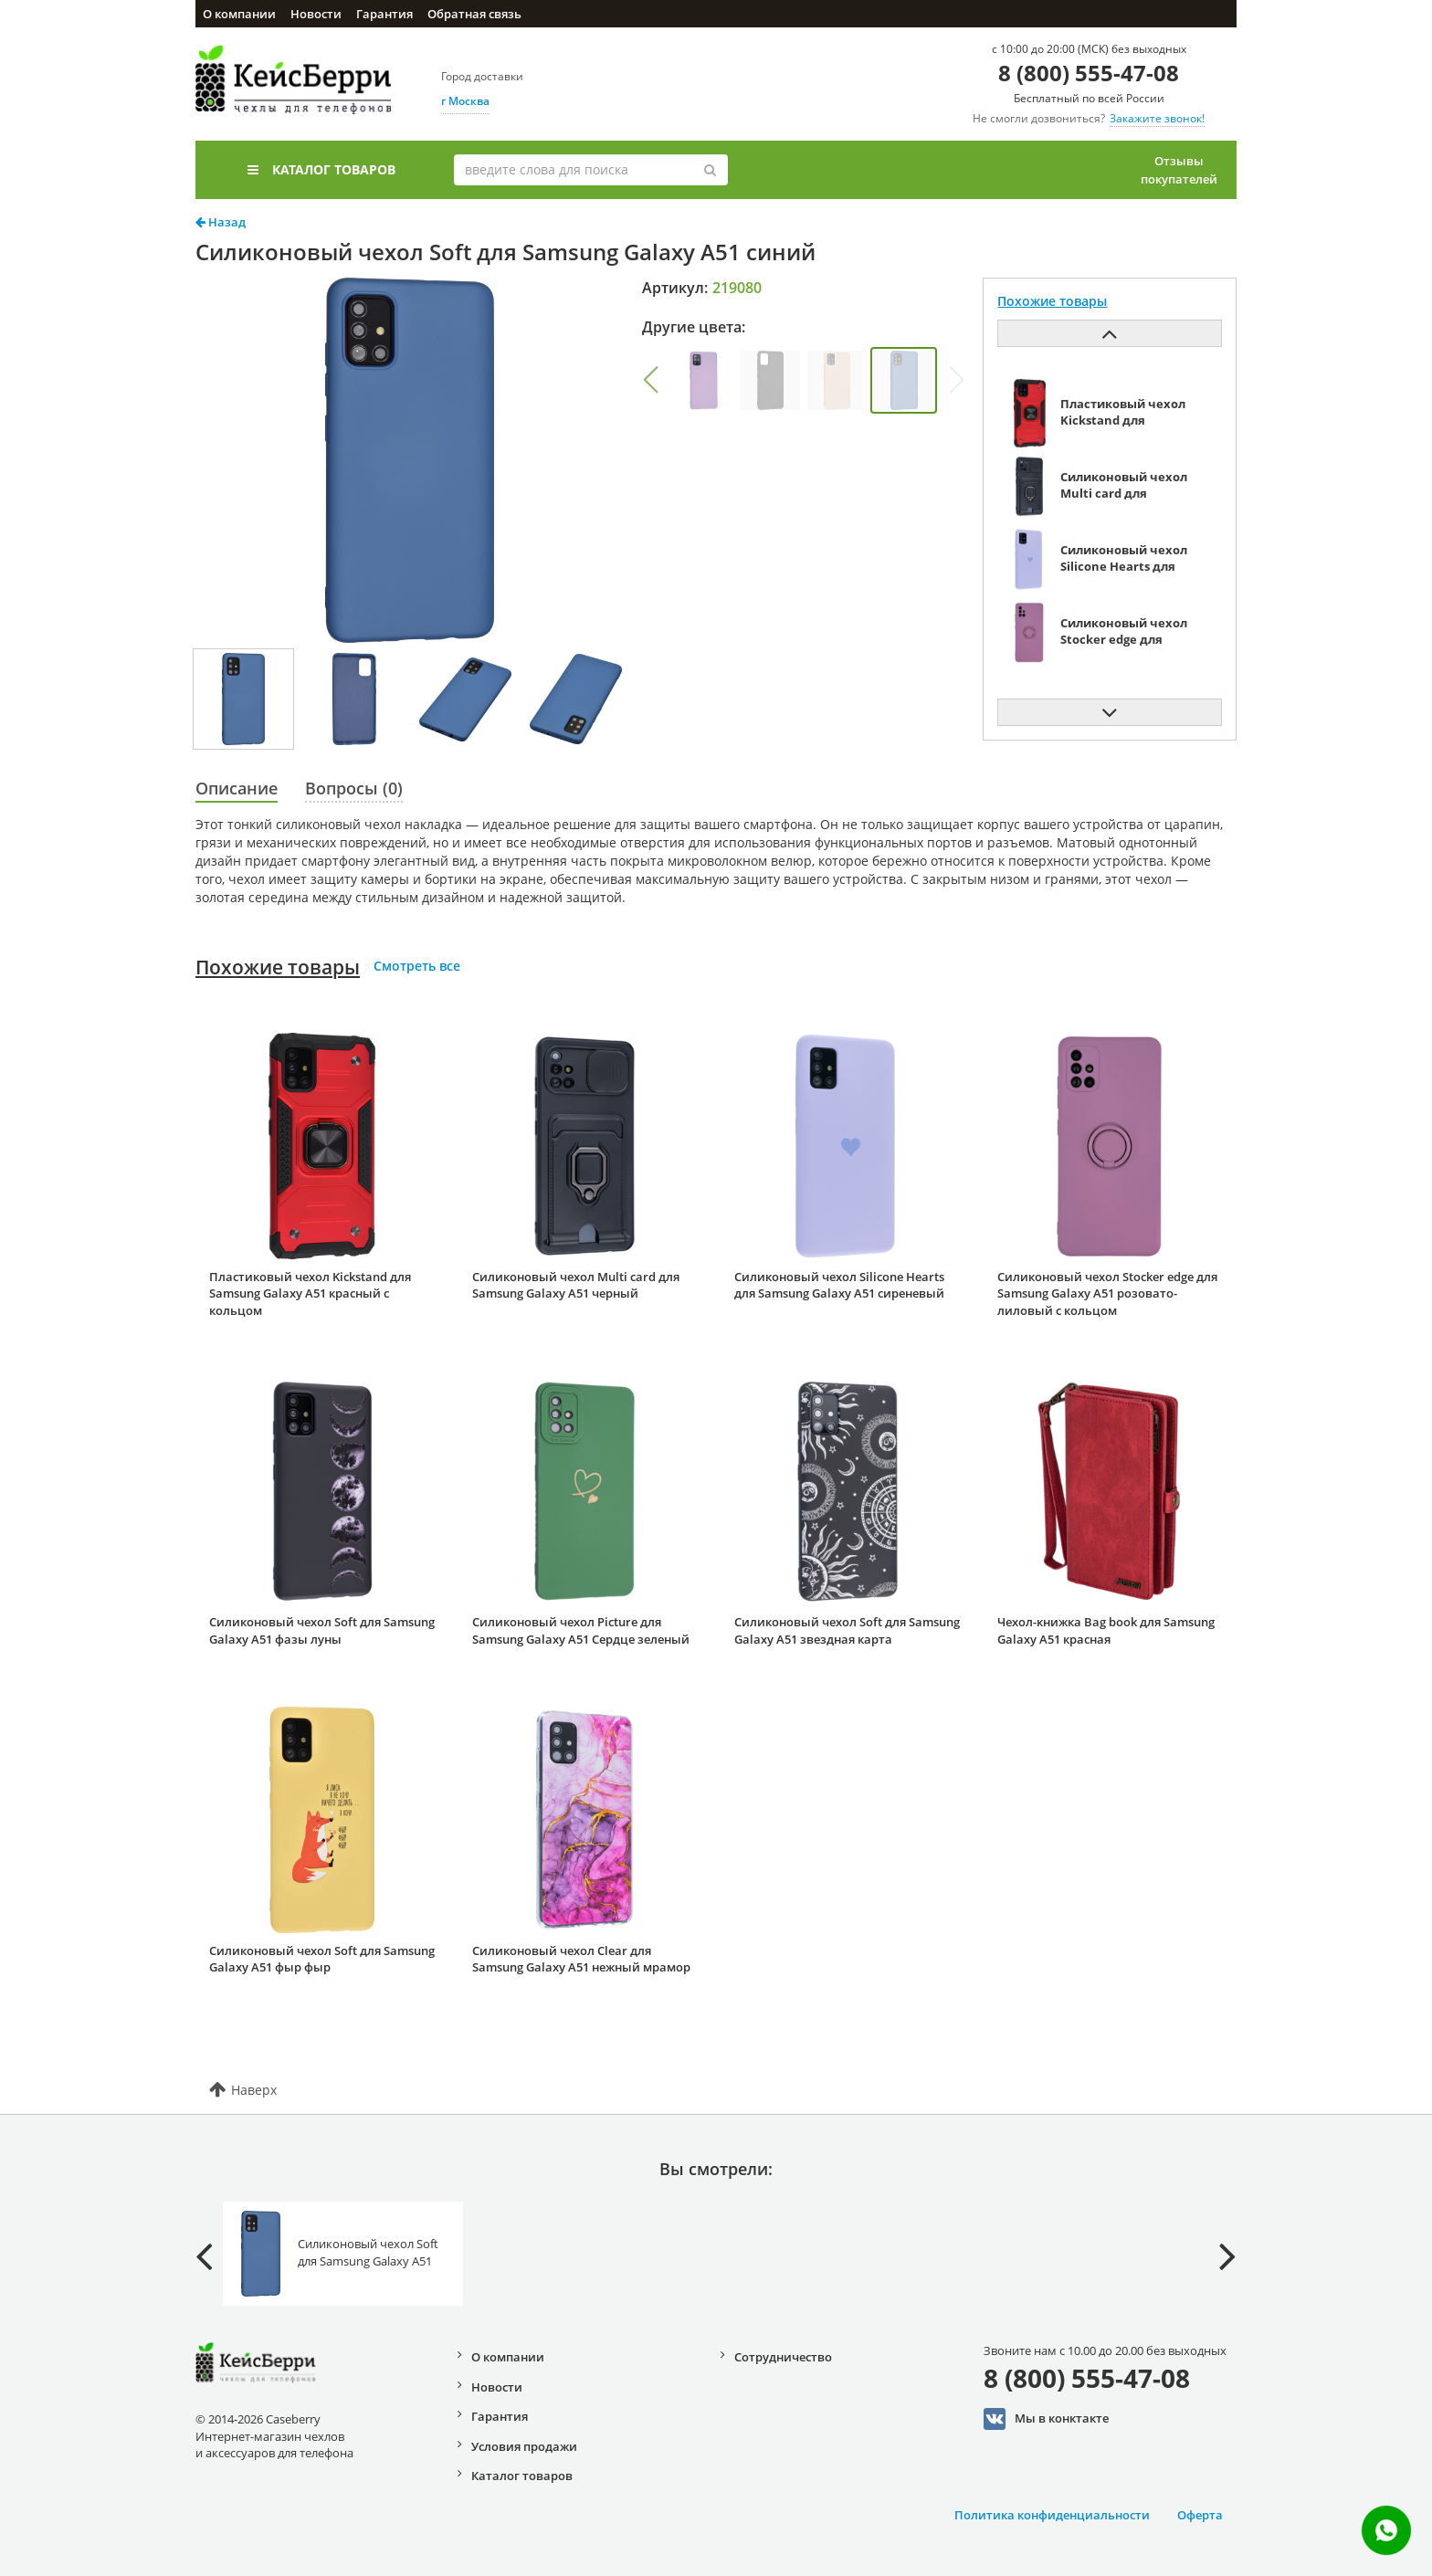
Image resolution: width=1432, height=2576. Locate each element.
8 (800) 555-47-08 (1088, 73)
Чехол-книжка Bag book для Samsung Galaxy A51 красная (1106, 1630)
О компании (239, 13)
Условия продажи (524, 2446)
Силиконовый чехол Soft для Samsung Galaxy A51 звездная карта (847, 1630)
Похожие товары (277, 967)
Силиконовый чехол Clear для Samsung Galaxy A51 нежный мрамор (581, 1959)
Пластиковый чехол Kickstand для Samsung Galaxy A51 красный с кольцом (310, 1293)
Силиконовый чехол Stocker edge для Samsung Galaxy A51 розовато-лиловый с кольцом (1107, 1293)
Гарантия (384, 13)
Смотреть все (417, 965)
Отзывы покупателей (1179, 169)
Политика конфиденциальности (1052, 2515)
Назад (220, 222)
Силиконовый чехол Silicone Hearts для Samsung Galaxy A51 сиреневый (839, 1285)
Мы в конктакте (1046, 2419)
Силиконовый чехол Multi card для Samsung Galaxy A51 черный (575, 1285)
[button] (650, 380)
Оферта (1200, 2515)
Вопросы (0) (354, 788)
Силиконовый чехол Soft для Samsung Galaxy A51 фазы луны (322, 1630)
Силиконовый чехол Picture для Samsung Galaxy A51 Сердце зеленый (581, 1630)
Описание (236, 788)
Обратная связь (474, 13)
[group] (703, 380)
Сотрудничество (783, 2357)
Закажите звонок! (1157, 118)
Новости (316, 13)
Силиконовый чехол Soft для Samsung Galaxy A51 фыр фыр (322, 1959)
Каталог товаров (321, 169)
